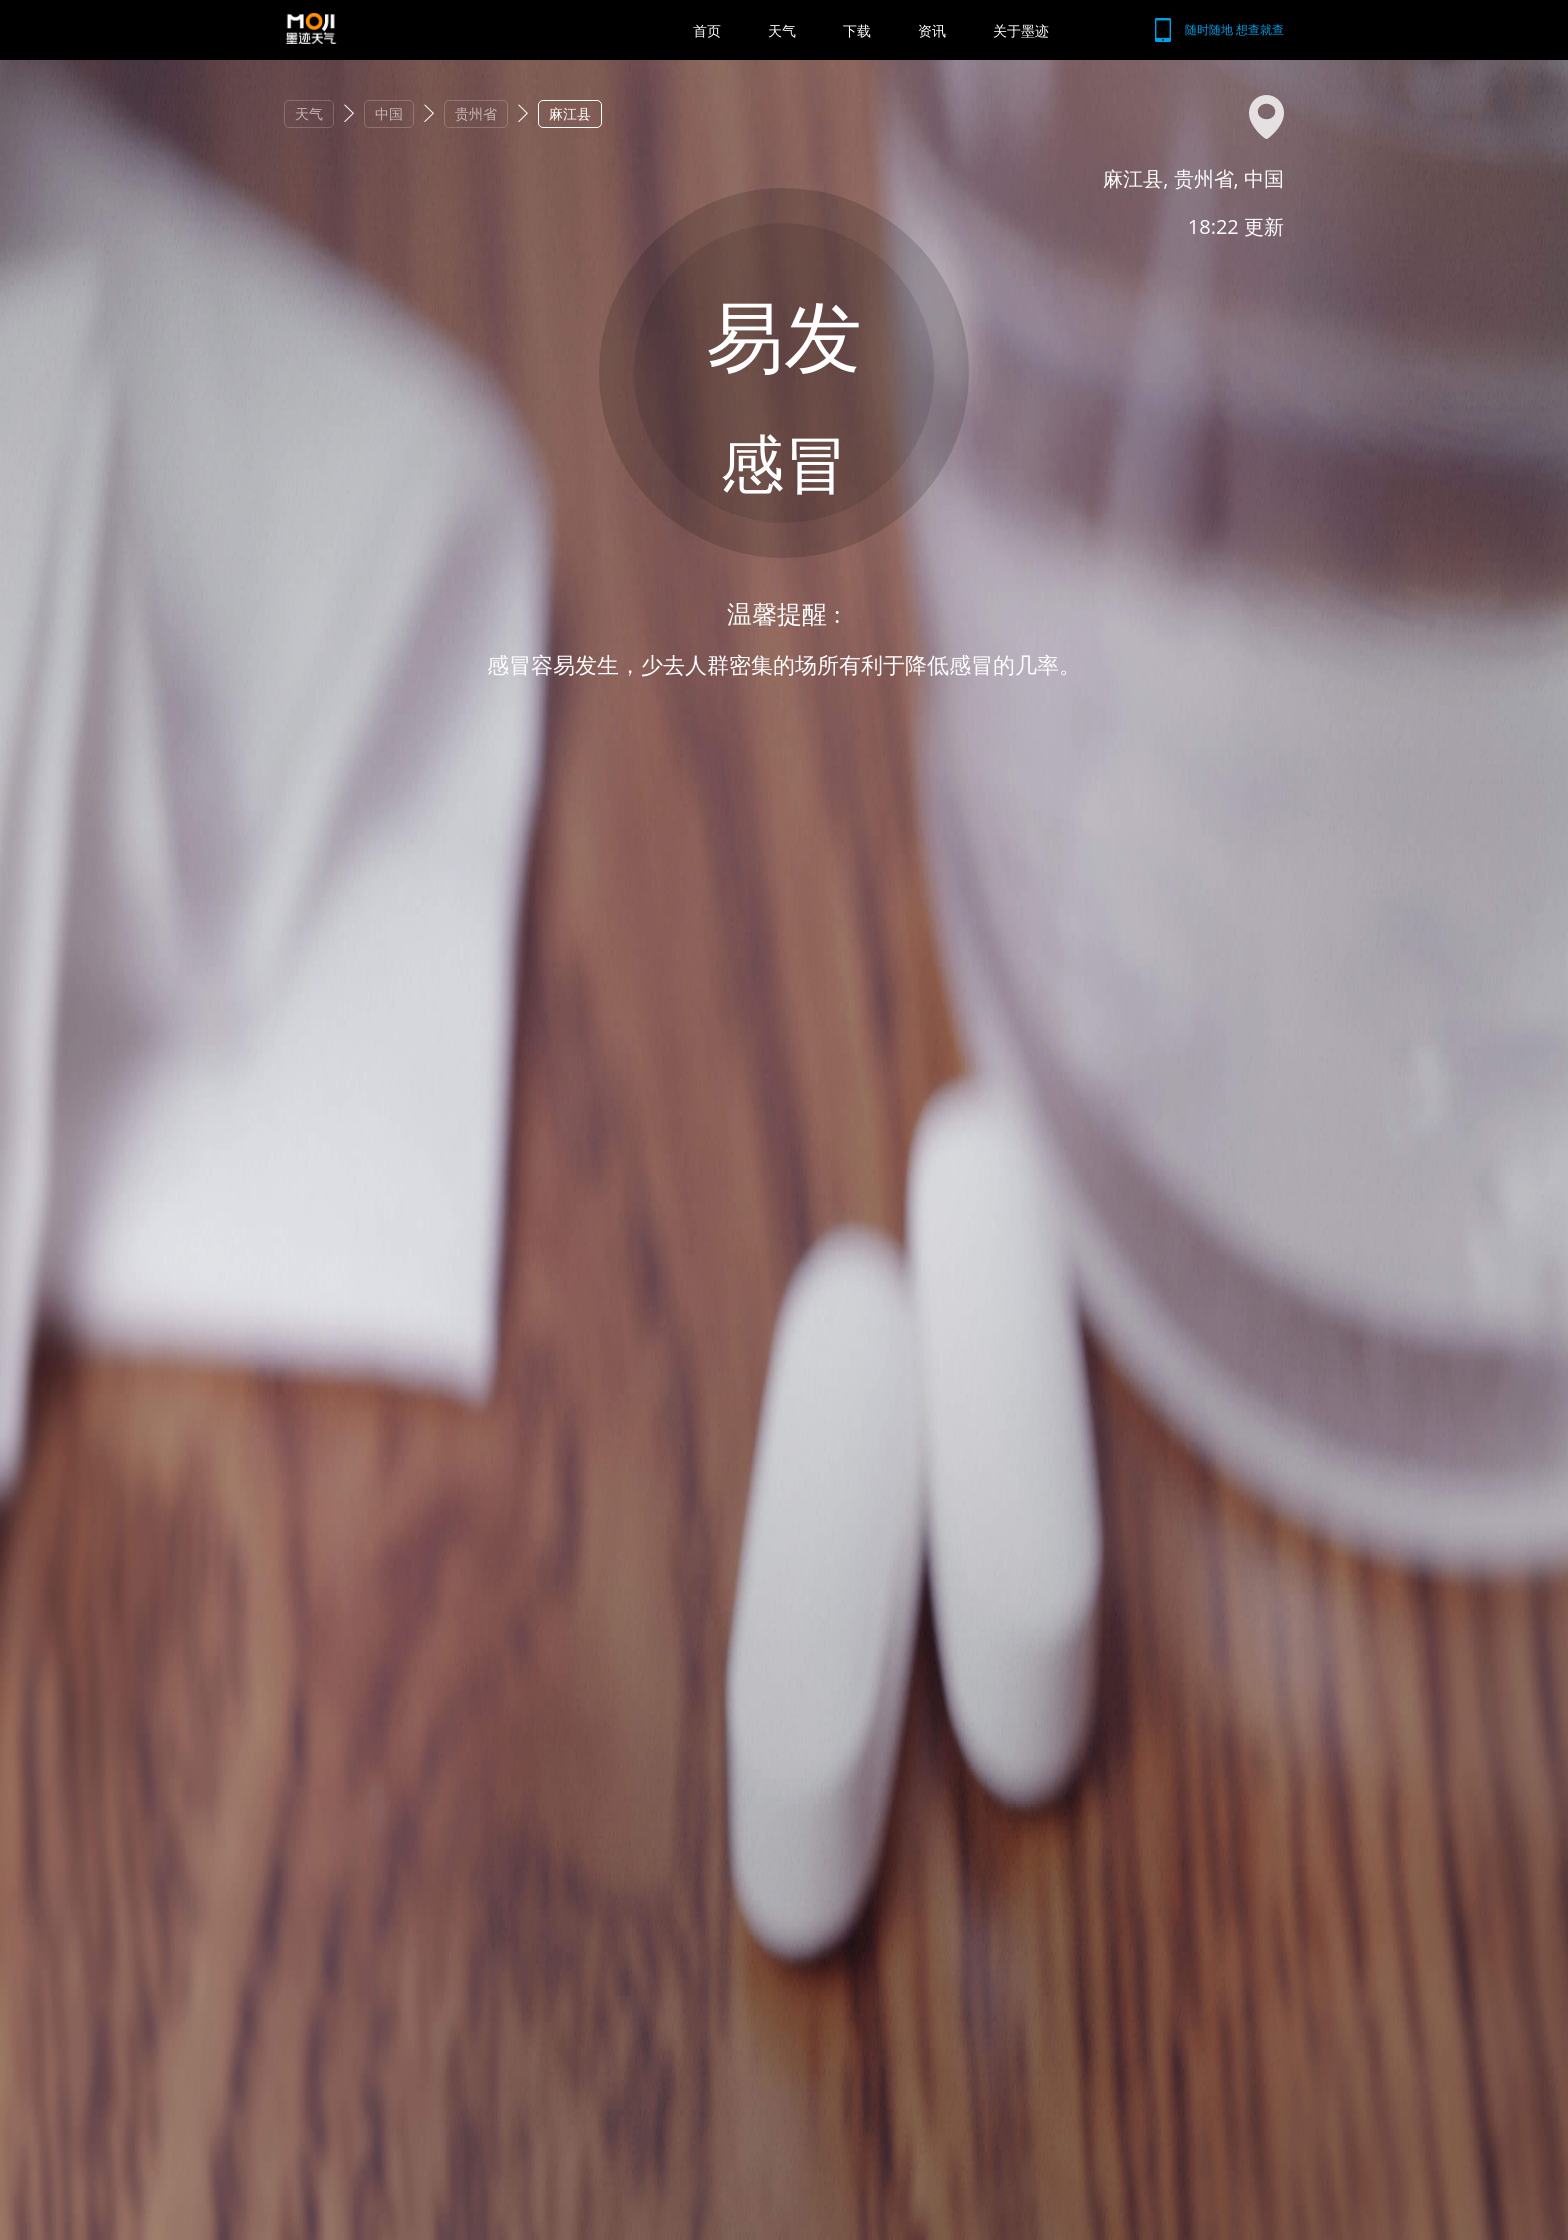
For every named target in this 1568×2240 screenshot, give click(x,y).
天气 (782, 30)
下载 (857, 30)
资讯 (932, 30)
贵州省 (476, 113)
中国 (389, 113)
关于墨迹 (1021, 30)
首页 (707, 30)
